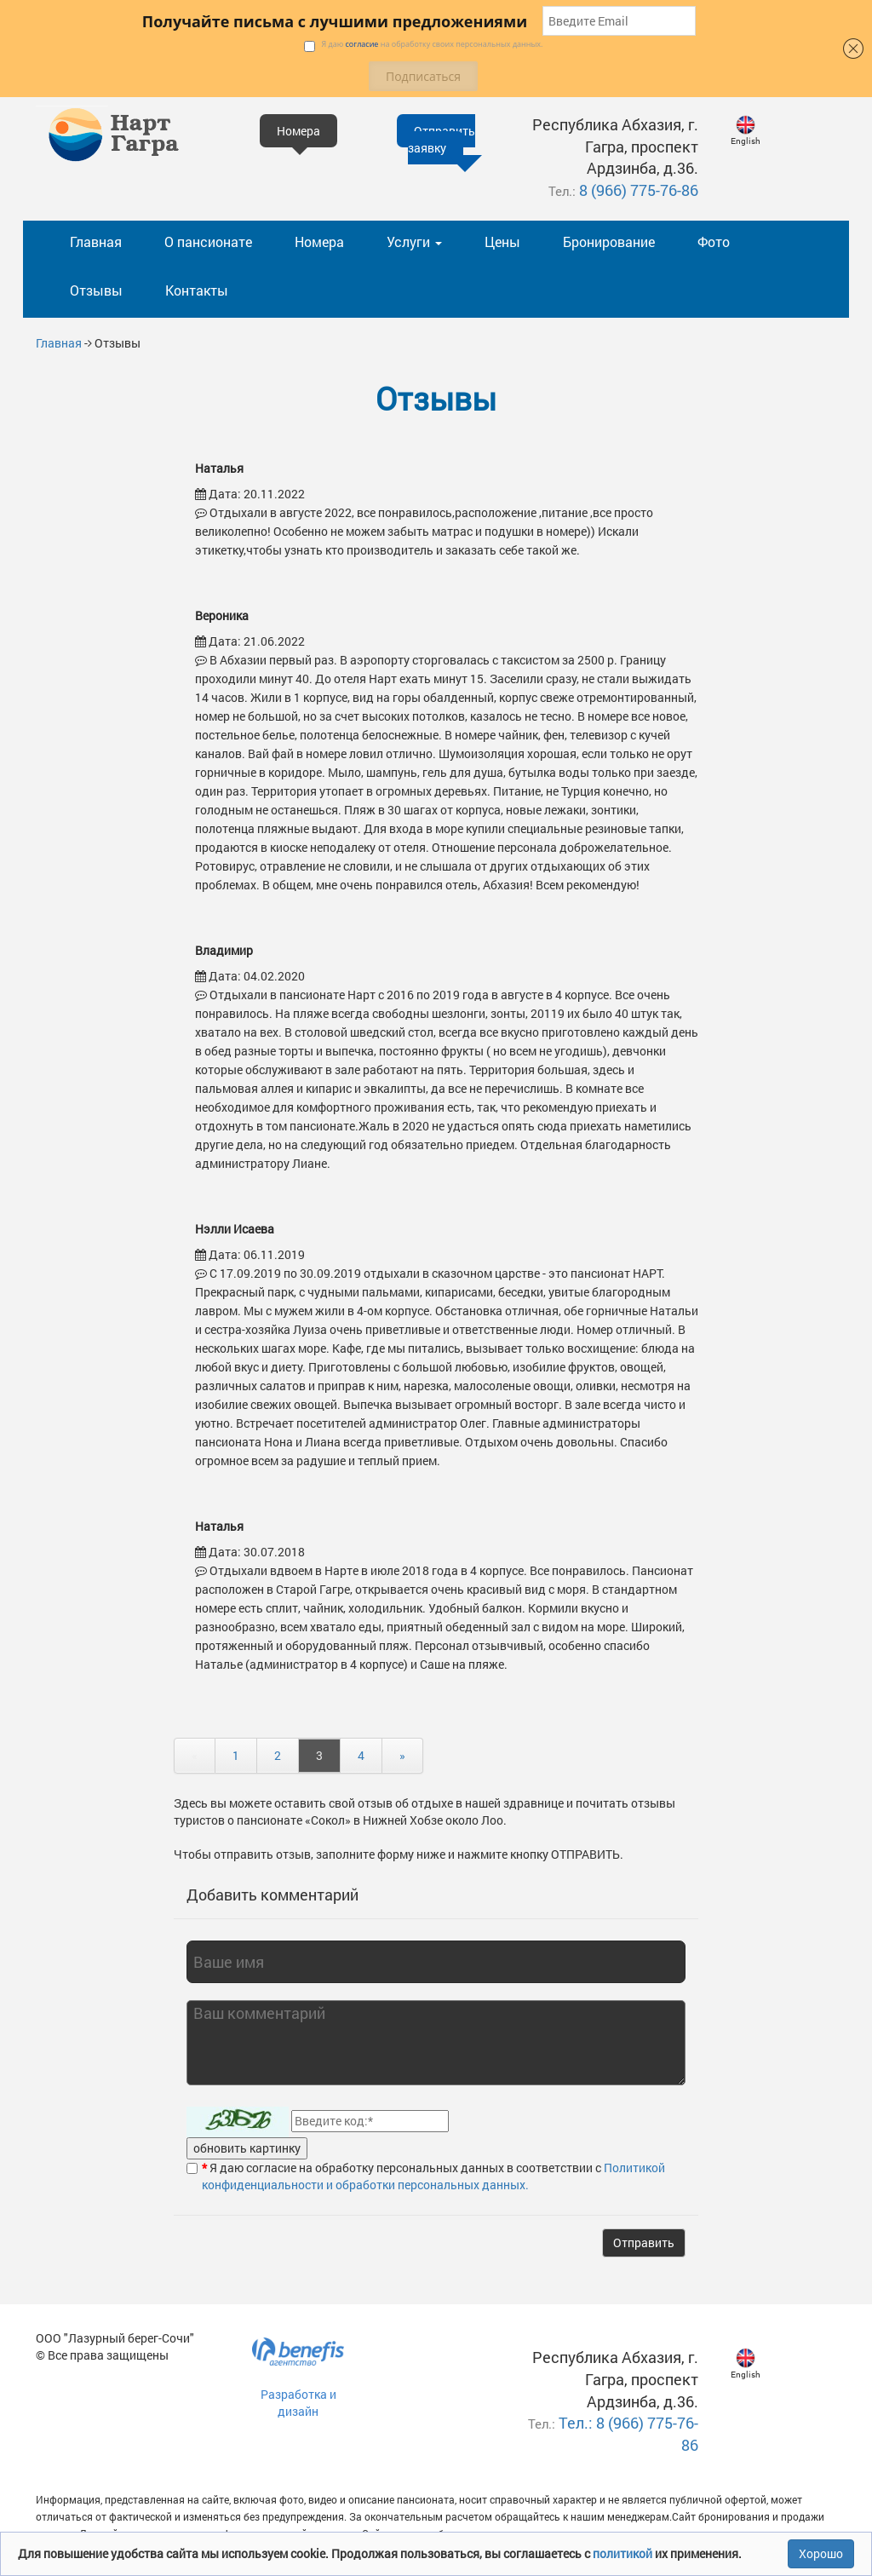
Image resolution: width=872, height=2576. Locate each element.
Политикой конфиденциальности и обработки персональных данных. (433, 2176)
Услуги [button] (414, 241)
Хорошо (821, 2553)
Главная (96, 241)
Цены (502, 241)
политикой (624, 2553)
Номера (319, 241)
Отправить (643, 2242)
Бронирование (609, 241)
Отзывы (96, 290)
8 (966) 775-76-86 (638, 190)
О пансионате (208, 241)
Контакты (196, 290)
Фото (713, 241)
